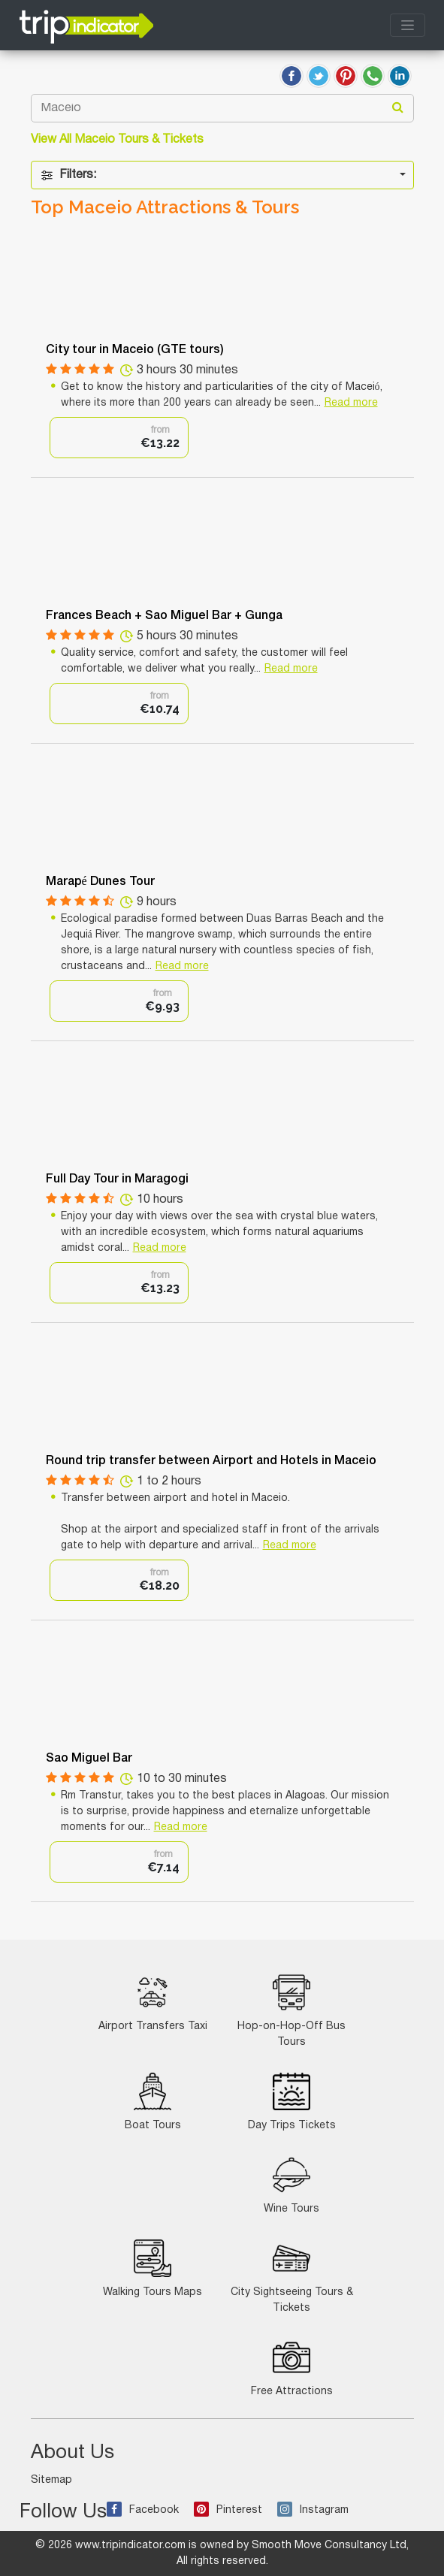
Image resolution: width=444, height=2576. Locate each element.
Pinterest (228, 2510)
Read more (351, 403)
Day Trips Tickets (292, 2102)
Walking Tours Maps (152, 2268)
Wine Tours (291, 2185)
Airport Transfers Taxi (152, 2002)
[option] (119, 437)
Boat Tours (153, 2102)
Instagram (313, 2510)
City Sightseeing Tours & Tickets (292, 2276)
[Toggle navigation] (407, 25)
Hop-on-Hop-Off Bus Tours (291, 2010)
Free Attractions (292, 2367)
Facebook (143, 2510)
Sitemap (51, 2480)
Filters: (68, 175)
